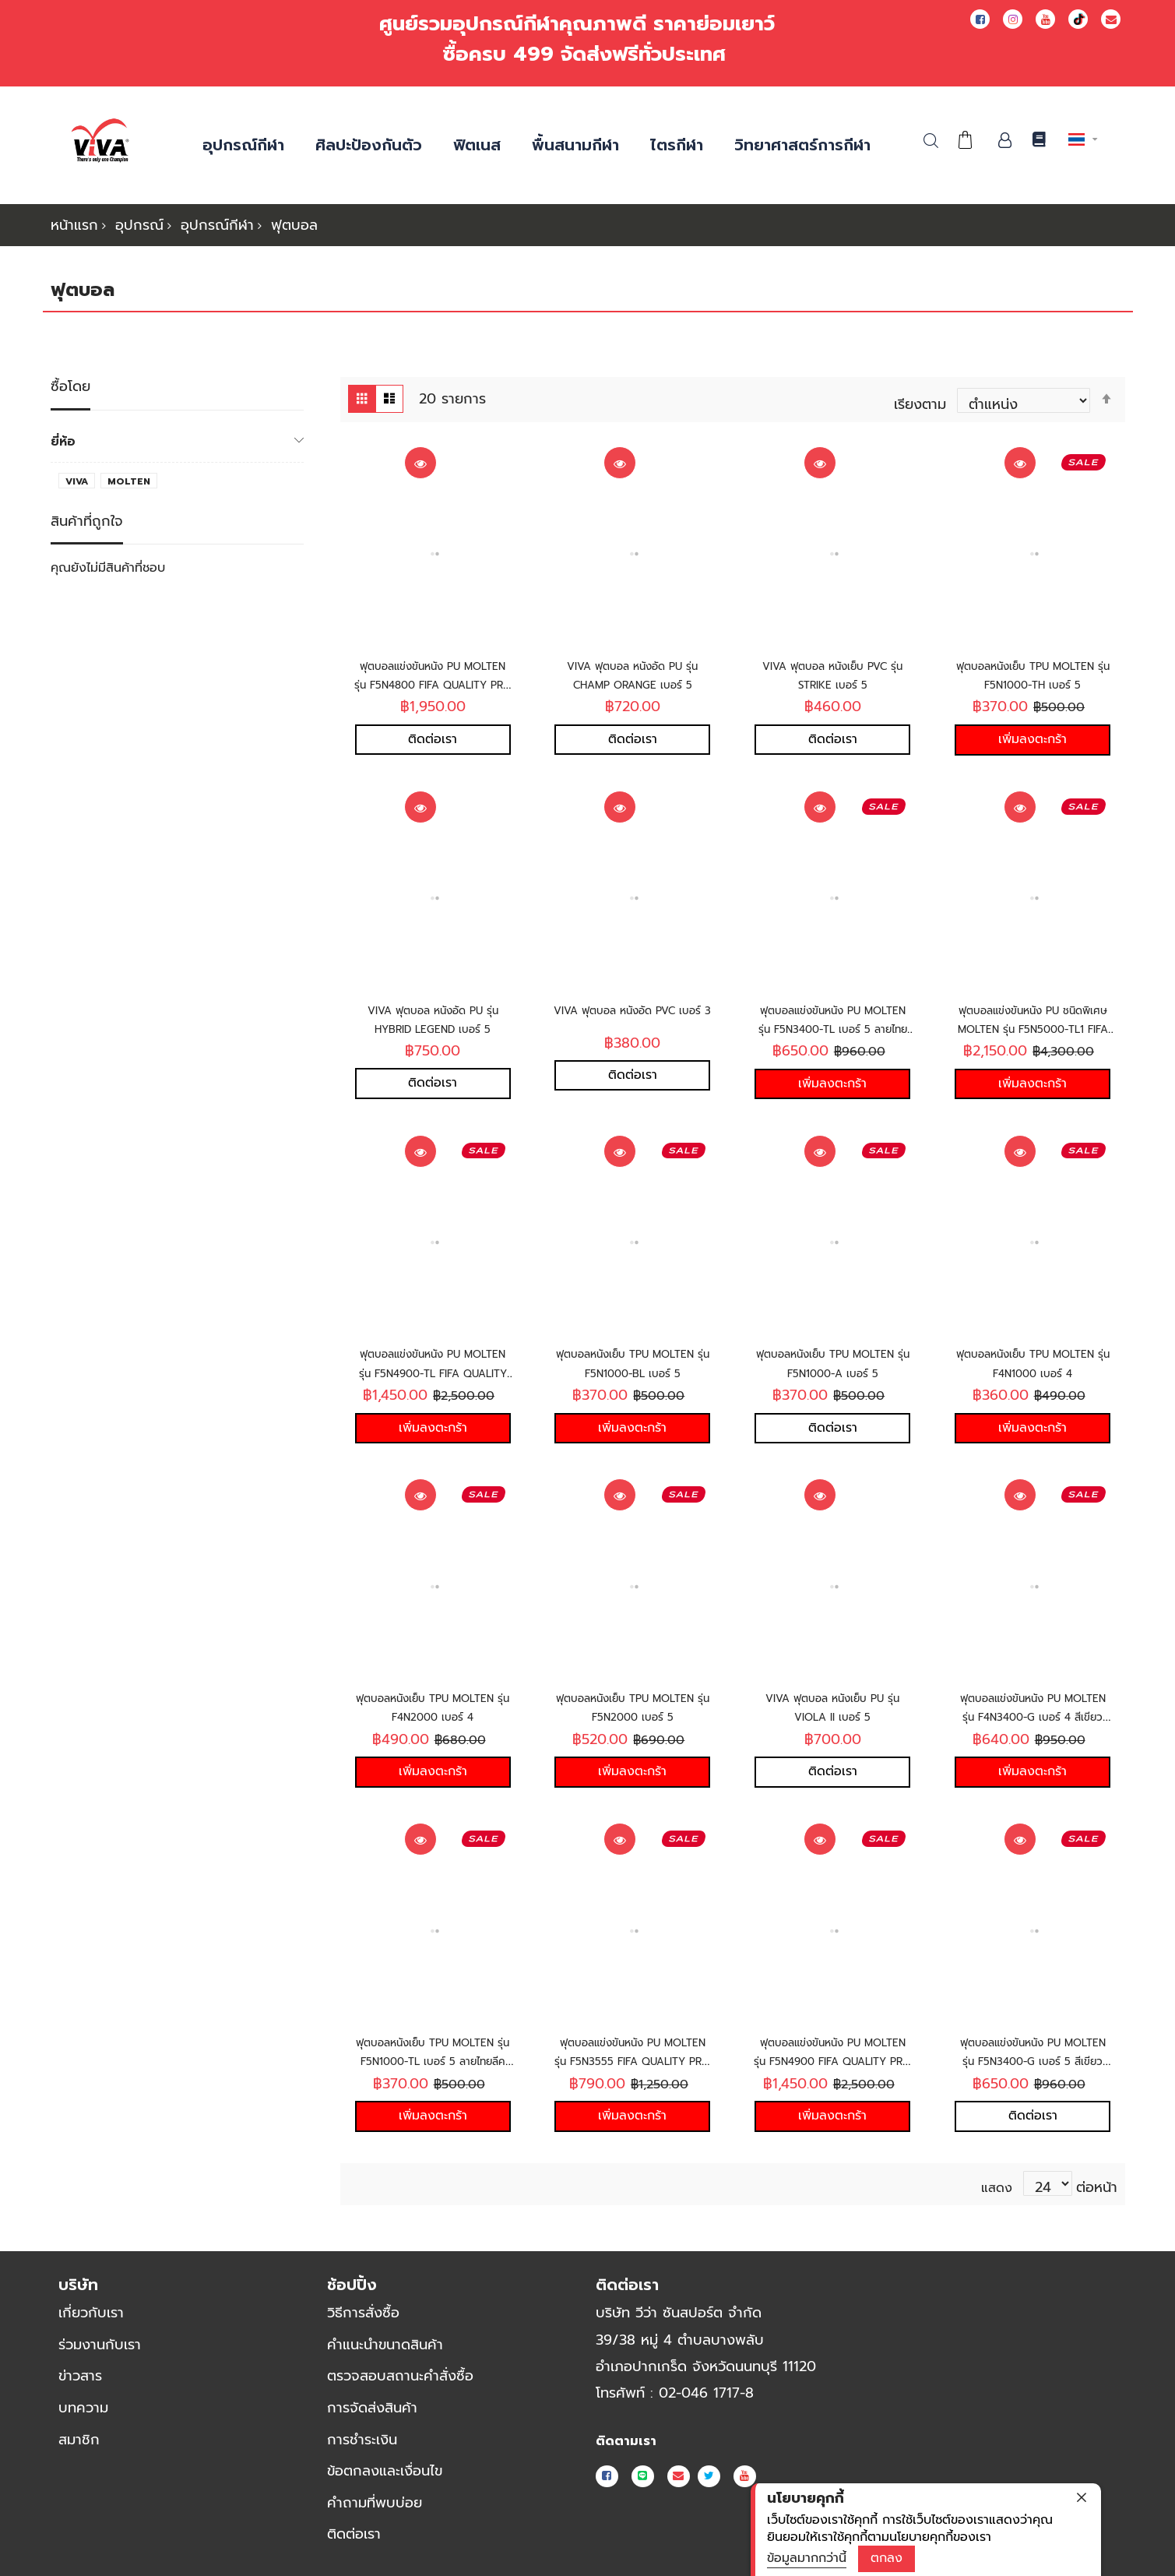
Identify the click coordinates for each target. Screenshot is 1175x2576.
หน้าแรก (74, 225)
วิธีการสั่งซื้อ (363, 2312)
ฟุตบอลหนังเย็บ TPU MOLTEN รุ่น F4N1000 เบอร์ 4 (1033, 1371)
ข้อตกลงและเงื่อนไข (384, 2470)
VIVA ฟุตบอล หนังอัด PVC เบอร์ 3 (632, 1013)
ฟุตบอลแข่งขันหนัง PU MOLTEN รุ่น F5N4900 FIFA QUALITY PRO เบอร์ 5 (832, 2067)
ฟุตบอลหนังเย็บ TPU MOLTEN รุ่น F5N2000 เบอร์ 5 (633, 1719)
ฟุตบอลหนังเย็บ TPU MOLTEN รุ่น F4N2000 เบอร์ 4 (433, 1719)
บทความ (83, 2407)
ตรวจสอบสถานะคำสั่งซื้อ (400, 2375)
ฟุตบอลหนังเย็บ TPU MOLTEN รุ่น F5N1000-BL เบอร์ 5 (632, 1371)
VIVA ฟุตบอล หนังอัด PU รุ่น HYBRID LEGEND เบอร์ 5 (432, 1013)
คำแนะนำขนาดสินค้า (385, 2344)
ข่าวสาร (80, 2375)
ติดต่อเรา (354, 2534)
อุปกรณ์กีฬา (217, 225)
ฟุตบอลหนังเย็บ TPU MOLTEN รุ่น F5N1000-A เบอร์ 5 (832, 1371)
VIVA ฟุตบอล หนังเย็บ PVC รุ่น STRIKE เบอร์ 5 (833, 665)
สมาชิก (79, 2439)
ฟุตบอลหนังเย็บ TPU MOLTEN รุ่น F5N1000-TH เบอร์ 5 (1032, 674)
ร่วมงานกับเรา (99, 2344)
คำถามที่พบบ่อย (374, 2502)
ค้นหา (931, 140)
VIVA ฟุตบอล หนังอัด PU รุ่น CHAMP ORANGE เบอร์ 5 (632, 665)
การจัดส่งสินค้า (372, 2407)
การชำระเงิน (362, 2439)
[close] (1081, 2497)
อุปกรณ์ (139, 225)
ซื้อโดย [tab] (70, 377)
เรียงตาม (920, 394)
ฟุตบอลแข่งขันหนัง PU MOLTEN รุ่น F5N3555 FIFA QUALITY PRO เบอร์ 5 (632, 2067)
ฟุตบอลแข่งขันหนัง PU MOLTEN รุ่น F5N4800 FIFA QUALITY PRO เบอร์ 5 (433, 674)
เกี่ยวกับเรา (91, 2312)
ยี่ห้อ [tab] (63, 430)
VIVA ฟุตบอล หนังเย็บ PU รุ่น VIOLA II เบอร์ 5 (833, 1710)
